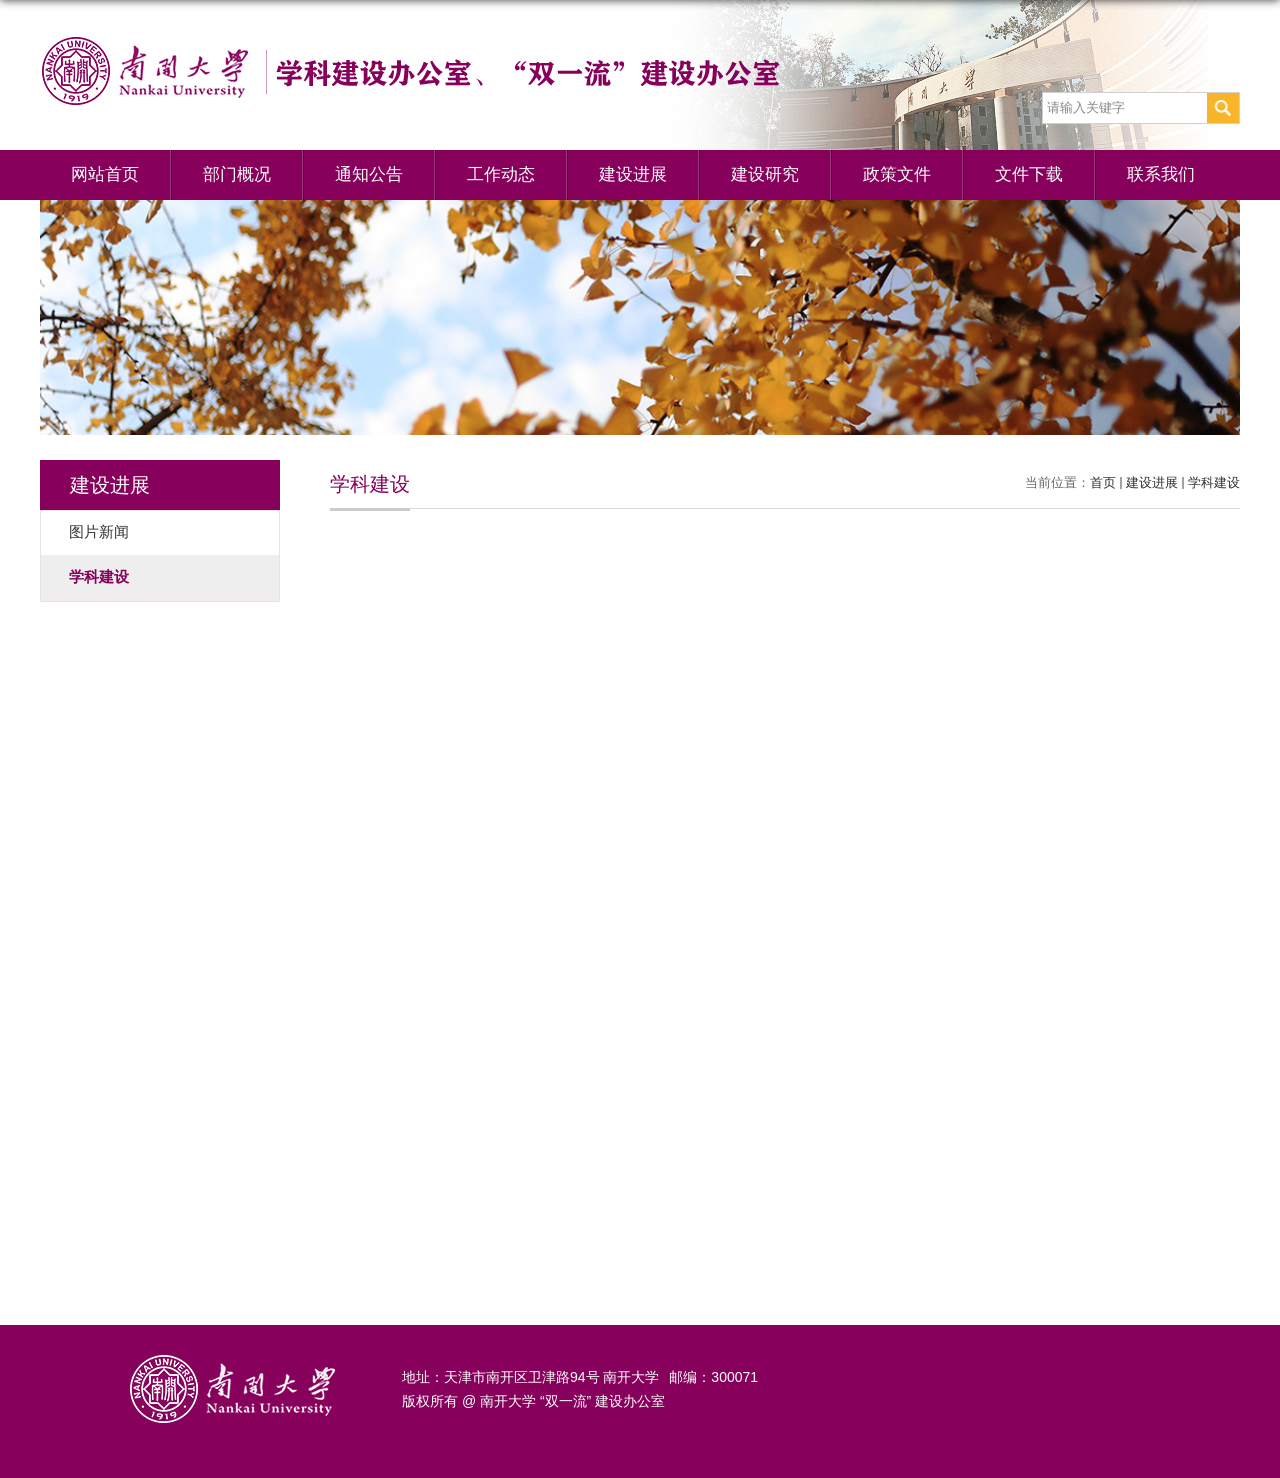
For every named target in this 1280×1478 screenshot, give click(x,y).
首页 (1103, 482)
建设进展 (633, 174)
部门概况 (237, 174)
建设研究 (765, 174)
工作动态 (501, 174)
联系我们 (1161, 174)
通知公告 (369, 174)
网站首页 (105, 174)
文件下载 (1029, 174)
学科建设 (1214, 482)
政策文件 (897, 174)
